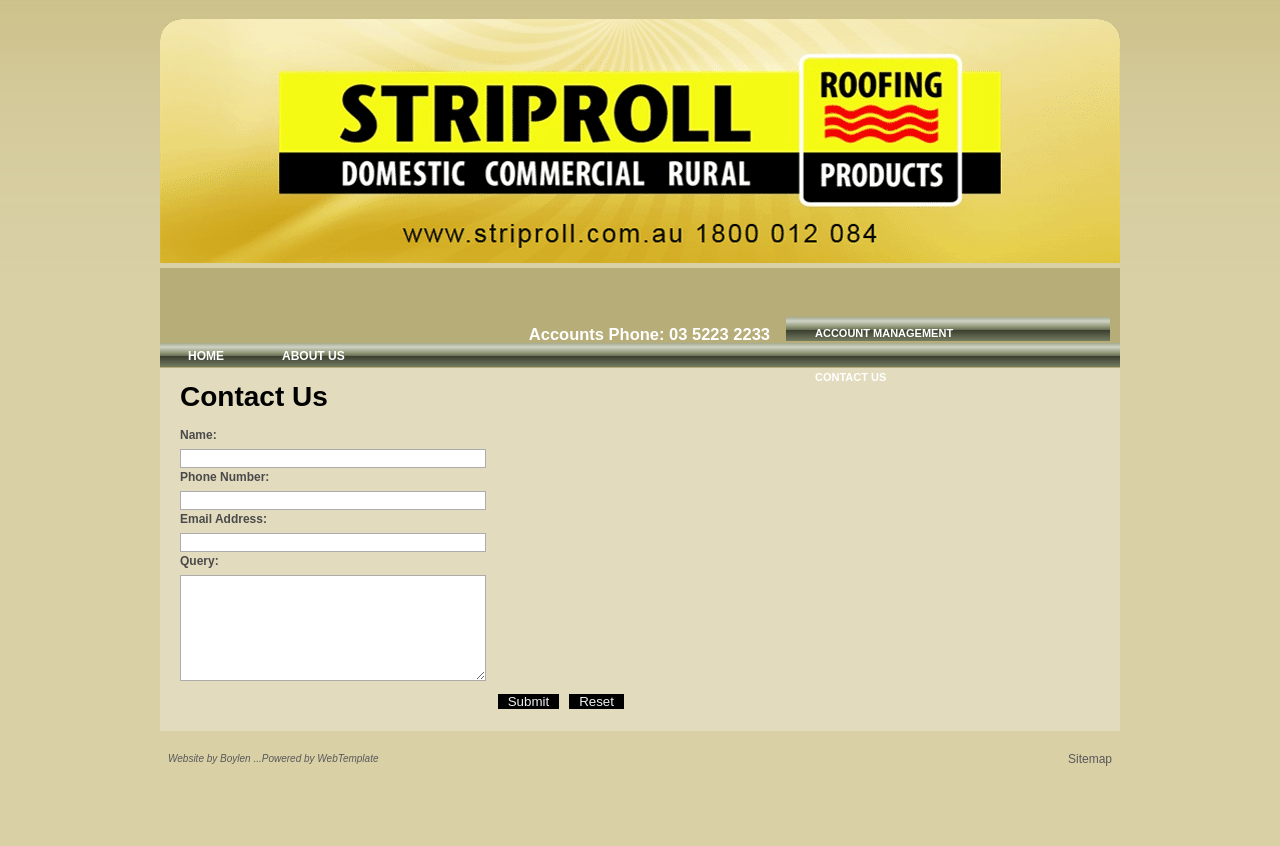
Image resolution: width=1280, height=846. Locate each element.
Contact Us (850, 377)
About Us (313, 356)
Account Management (884, 333)
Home (206, 356)
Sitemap (1090, 759)
